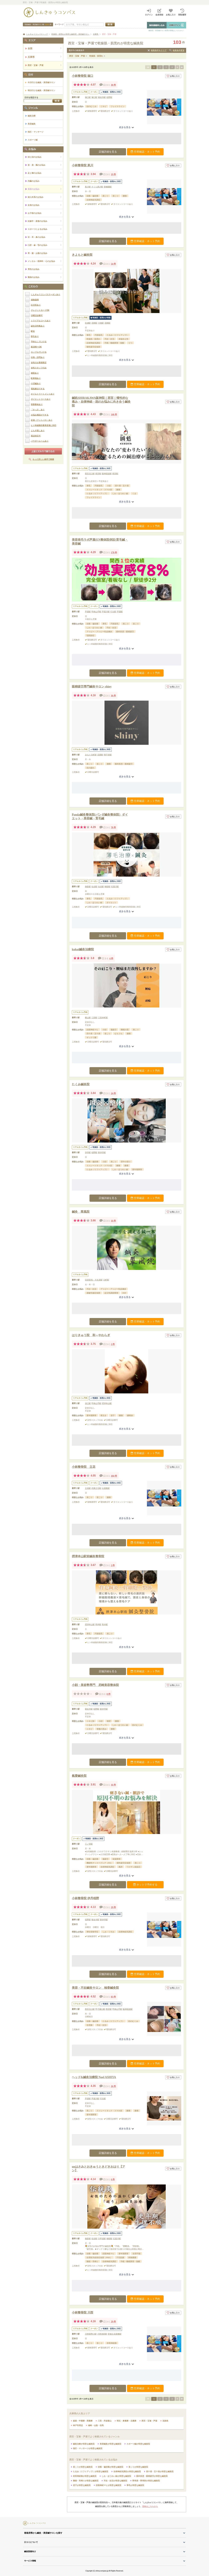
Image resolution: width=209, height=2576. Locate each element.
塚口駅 (88, 97)
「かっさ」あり (38, 410)
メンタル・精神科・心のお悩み (45, 261)
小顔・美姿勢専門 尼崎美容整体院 (95, 1685)
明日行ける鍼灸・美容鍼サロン (41, 90)
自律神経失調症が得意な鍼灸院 (127, 2471)
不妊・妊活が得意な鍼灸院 (115, 2481)
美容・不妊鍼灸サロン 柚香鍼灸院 (95, 1987)
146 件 (114, 414)
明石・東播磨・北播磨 (126, 2421)
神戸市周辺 (78, 2425)
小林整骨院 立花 (83, 1466)
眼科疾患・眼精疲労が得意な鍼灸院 (152, 2476)
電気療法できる (38, 389)
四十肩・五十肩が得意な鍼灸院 (160, 2471)
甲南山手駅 (96, 612)
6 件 (113, 2179)
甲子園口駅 (100, 2009)
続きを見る (126, 127)
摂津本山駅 (107, 1403)
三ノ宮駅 (89, 1844)
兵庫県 (45, 56)
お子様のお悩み (45, 213)
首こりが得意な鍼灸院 (138, 2467)
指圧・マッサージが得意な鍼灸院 (87, 2448)
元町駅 (106, 1280)
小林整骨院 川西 (82, 2312)
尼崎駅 (94, 323)
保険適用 (35, 300)
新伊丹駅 (102, 1152)
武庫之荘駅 (96, 1488)
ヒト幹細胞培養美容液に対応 (43, 425)
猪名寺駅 (102, 97)
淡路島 (165, 2421)
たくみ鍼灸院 (80, 1084)
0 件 (109, 1694)
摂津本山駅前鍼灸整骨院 (88, 1556)
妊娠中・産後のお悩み (45, 221)
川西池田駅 (102, 2334)
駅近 (33, 331)
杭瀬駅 (88, 323)
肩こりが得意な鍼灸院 (83, 2467)
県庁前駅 (108, 755)
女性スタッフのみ (39, 368)
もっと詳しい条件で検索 (43, 459)
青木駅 (105, 1624)
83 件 (113, 1997)
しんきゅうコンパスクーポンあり (45, 294)
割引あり (35, 336)
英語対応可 (36, 436)
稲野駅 (109, 97)
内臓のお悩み (45, 181)
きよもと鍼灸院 (82, 254)
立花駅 (88, 1488)
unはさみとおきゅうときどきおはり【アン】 (98, 2168)
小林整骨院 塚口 (82, 76)
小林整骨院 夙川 (82, 165)
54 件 (113, 264)
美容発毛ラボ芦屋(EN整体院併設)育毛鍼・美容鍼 (100, 541)
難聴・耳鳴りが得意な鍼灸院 (85, 2481)
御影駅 (88, 886)
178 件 (114, 552)
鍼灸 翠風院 (80, 1211)
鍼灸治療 (32, 116)
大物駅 (101, 323)
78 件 (113, 827)
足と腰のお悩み (45, 173)
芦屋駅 (88, 612)
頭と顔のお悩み (45, 157)
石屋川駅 (115, 886)
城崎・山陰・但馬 (96, 2425)
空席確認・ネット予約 (145, 151)
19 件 (113, 174)
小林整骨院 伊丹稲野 (85, 1898)
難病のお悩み (45, 277)
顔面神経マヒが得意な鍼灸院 (108, 2485)
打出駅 (113, 612)
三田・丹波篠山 (105, 2421)
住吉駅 (94, 886)
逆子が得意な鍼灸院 (82, 2485)
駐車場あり (36, 378)
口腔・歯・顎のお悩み (45, 245)
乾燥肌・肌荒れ (96, 56)
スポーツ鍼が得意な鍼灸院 (138, 2444)
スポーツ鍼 (33, 140)
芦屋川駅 (106, 612)
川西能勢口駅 (91, 2334)
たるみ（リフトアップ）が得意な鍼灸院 (90, 2471)
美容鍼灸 (32, 124)
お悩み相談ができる (39, 415)
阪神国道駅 (107, 473)
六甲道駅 (102, 2238)
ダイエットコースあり (40, 399)
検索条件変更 (179, 50)
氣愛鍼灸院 (79, 1775)
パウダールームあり (39, 441)
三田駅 (94, 1017)
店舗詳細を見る (108, 151)
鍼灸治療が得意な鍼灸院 (84, 2444)
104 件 (114, 1476)
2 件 (113, 1344)
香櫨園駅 (108, 187)
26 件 (113, 2086)
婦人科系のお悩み (45, 197)
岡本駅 (98, 1624)
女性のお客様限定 (39, 362)
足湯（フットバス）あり (41, 420)
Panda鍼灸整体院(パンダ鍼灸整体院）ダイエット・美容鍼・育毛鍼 (100, 816)
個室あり (35, 373)
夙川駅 (88, 187)
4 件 (111, 958)
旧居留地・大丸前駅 (94, 1280)
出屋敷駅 (106, 1488)
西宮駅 (98, 473)
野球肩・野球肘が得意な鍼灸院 (146, 2481)
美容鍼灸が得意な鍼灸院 (110, 2444)
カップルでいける (39, 352)
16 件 (113, 1221)
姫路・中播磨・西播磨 (83, 2421)
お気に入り (173, 76)
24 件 (113, 1093)
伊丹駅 (88, 1152)
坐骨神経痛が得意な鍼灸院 (84, 2476)
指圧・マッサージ (35, 132)
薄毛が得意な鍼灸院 (135, 2485)
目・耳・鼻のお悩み (45, 237)
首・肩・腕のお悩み (45, 165)
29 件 (113, 1907)
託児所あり (36, 305)
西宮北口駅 (90, 473)
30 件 (113, 85)
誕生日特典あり (38, 326)
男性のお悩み (45, 269)
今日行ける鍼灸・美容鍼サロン (41, 82)
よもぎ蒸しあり (38, 430)
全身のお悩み (45, 205)
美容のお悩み (45, 189)
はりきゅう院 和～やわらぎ (91, 1335)
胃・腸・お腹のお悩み (45, 253)
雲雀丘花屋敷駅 (114, 2334)
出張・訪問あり (38, 357)
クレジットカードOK (40, 310)
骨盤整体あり (37, 404)
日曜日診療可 (37, 315)
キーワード (59, 24)
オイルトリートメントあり (42, 394)
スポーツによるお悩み (45, 229)
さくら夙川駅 (97, 187)
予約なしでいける (39, 342)
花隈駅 (100, 755)
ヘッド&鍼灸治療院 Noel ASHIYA (94, 2077)
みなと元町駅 (91, 755)
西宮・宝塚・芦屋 (77, 56)
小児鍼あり (36, 383)
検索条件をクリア (159, 50)
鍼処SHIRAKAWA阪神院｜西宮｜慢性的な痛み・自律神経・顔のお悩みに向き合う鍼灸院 (101, 401)
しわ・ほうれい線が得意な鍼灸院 (116, 2476)
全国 (45, 48)
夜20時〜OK (36, 347)
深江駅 (88, 1403)
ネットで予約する (145, 1884)
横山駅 (88, 1017)
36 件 (113, 695)
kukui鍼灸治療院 (83, 949)
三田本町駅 (103, 1017)
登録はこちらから (150, 2506)
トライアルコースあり (40, 321)
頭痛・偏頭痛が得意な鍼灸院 (110, 2467)
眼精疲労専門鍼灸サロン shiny (92, 686)
